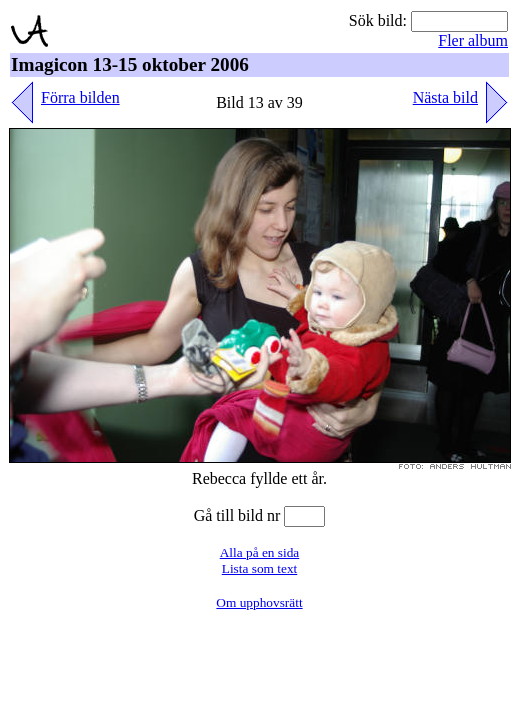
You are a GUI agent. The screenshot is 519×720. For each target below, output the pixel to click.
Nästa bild (445, 97)
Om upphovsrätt (259, 602)
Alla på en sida (260, 552)
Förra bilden (80, 97)
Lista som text (260, 568)
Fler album (473, 40)
